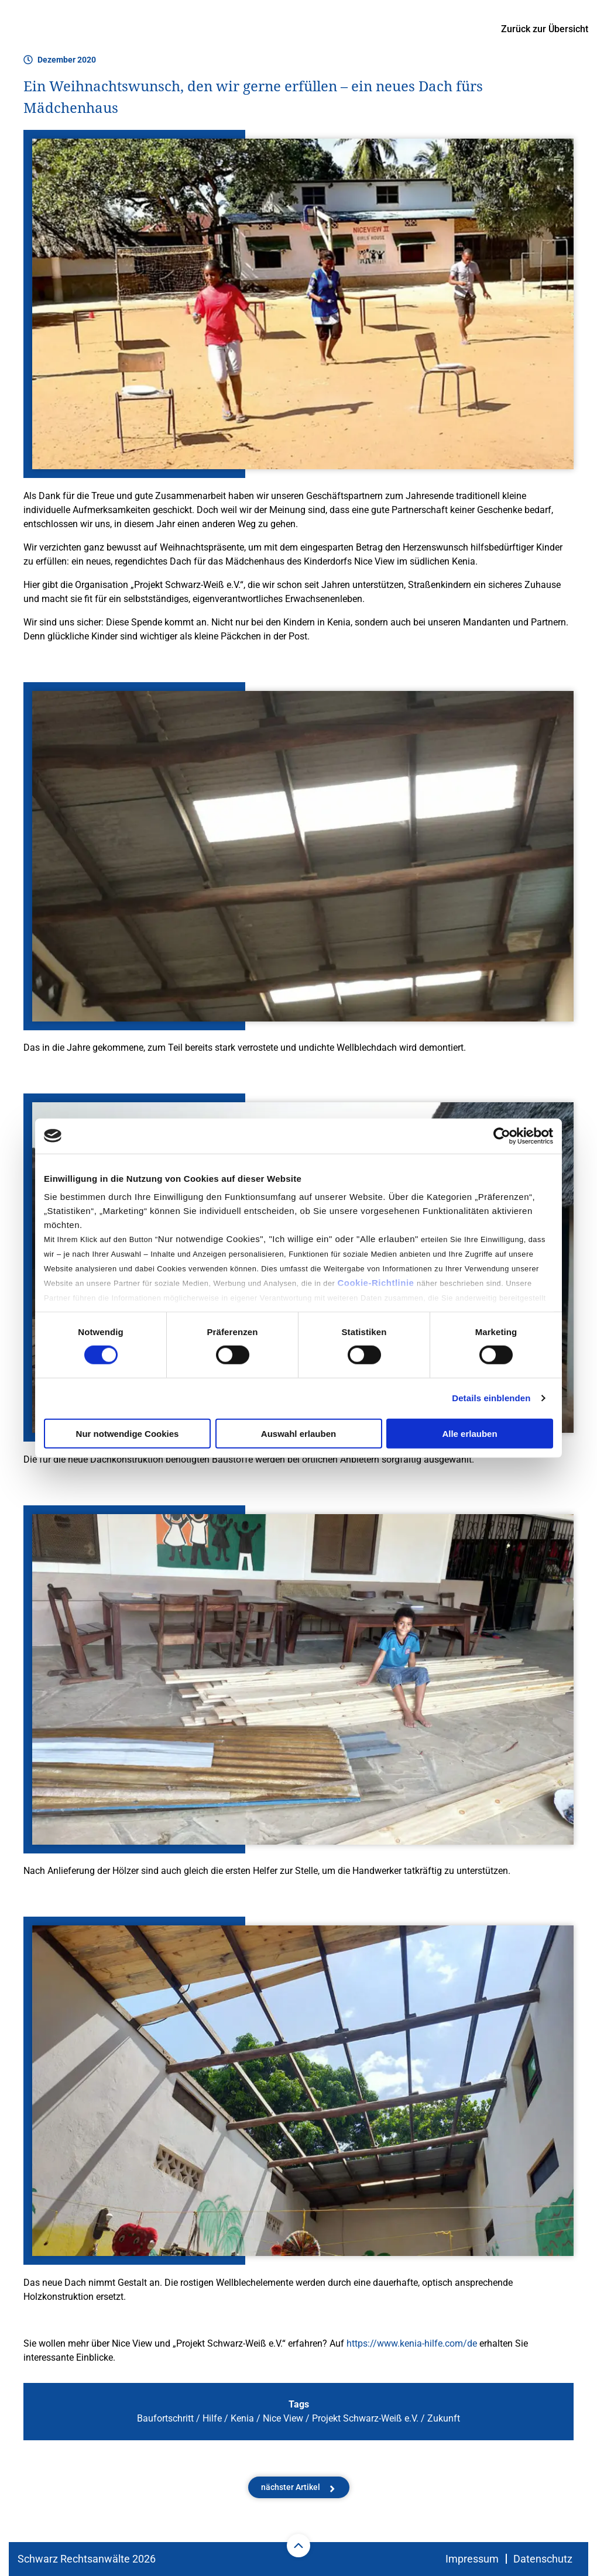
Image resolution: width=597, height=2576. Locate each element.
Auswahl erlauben (298, 1434)
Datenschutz (542, 2559)
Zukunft (443, 2418)
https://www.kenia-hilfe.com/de (411, 2343)
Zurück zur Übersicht (544, 29)
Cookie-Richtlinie (377, 1283)
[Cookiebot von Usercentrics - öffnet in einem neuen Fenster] (502, 1135)
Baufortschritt (165, 2418)
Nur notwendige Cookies (127, 1434)
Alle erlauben (469, 1434)
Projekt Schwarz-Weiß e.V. (365, 2418)
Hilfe (212, 2418)
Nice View (283, 2418)
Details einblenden (491, 1398)
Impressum (472, 2559)
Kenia (242, 2418)
